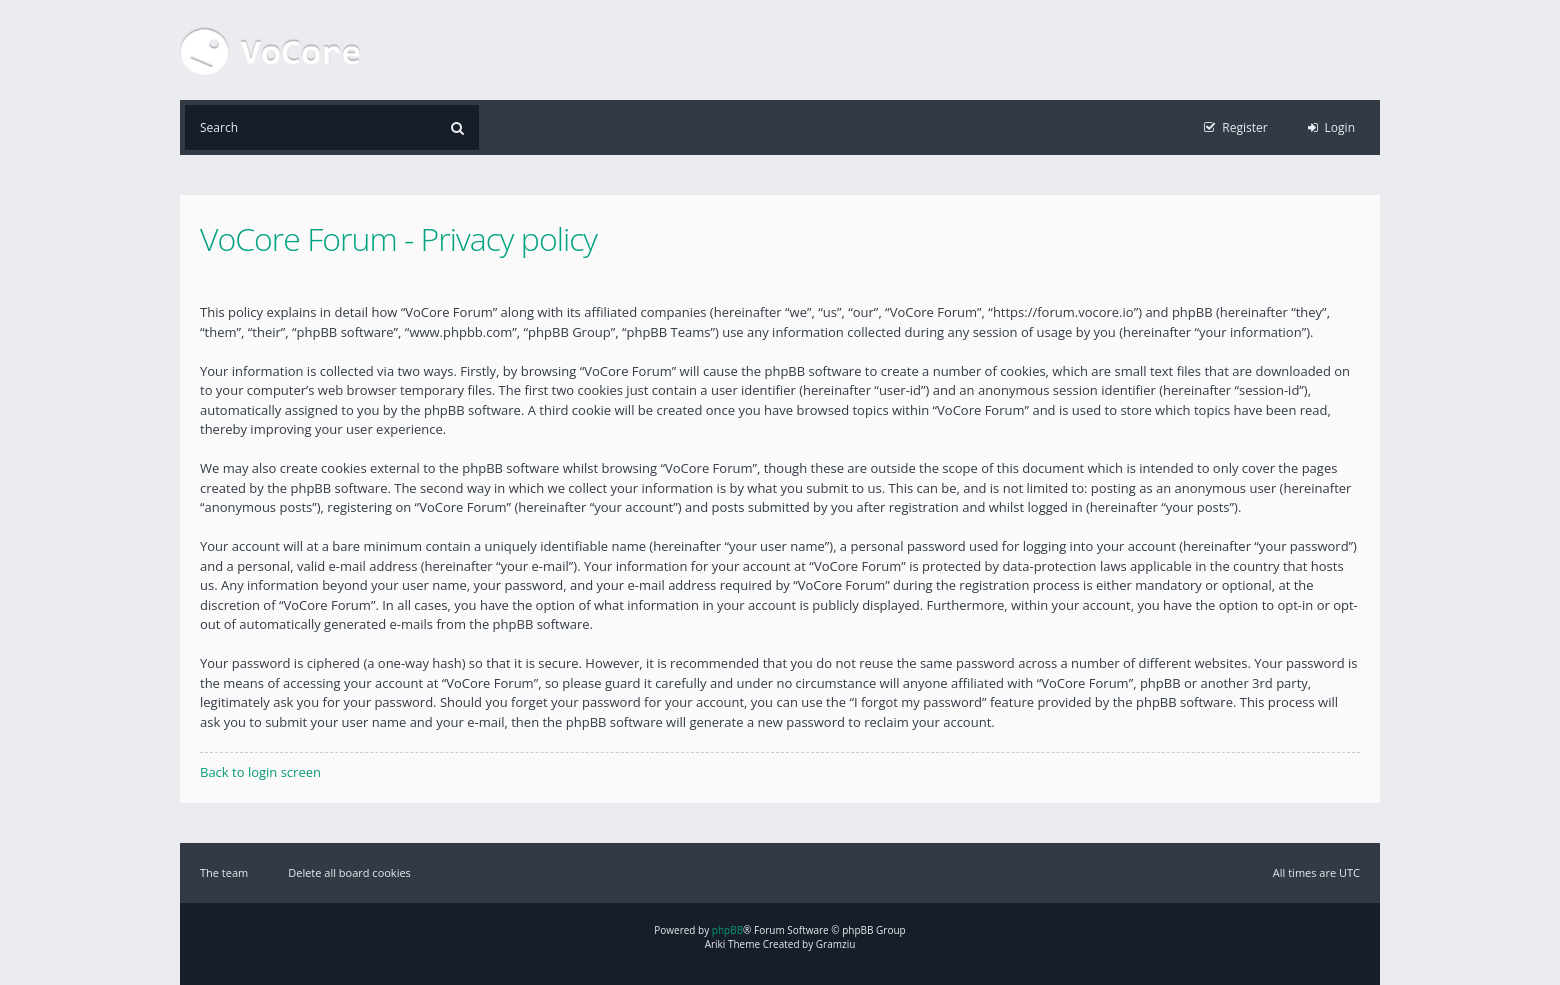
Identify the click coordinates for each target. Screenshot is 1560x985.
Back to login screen (260, 772)
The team (224, 872)
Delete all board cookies (349, 872)
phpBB (727, 930)
